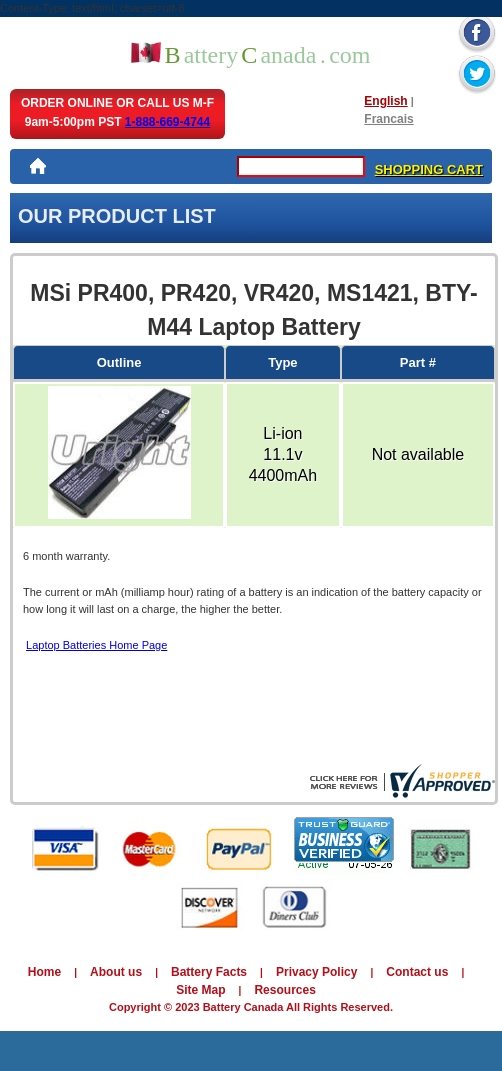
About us (116, 972)
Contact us (417, 972)
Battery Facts (209, 972)
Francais (388, 119)
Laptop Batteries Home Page (96, 645)
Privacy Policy (316, 972)
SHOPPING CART (429, 169)
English (385, 101)
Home (44, 972)
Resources (284, 990)
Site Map (200, 990)
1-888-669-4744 (167, 122)
